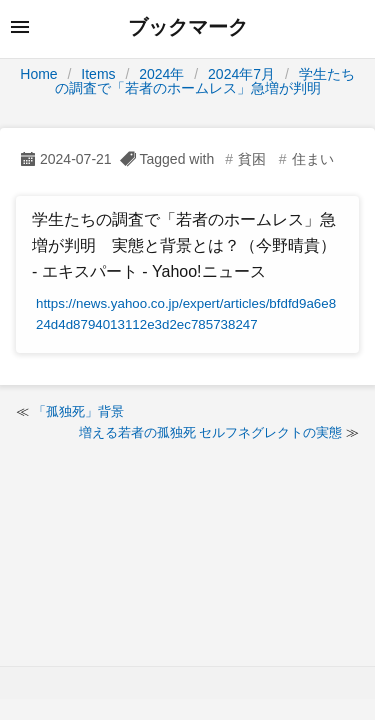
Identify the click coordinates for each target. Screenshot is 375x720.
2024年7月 (241, 74)
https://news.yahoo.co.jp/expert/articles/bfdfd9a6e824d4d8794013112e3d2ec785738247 (186, 314)
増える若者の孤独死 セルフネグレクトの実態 (211, 432)
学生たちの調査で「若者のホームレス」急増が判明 (205, 81)
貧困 (252, 159)
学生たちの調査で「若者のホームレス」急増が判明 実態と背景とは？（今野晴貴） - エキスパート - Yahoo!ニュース (184, 245)
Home (38, 74)
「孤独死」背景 (78, 411)
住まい (313, 159)
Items (98, 74)
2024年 (161, 74)
